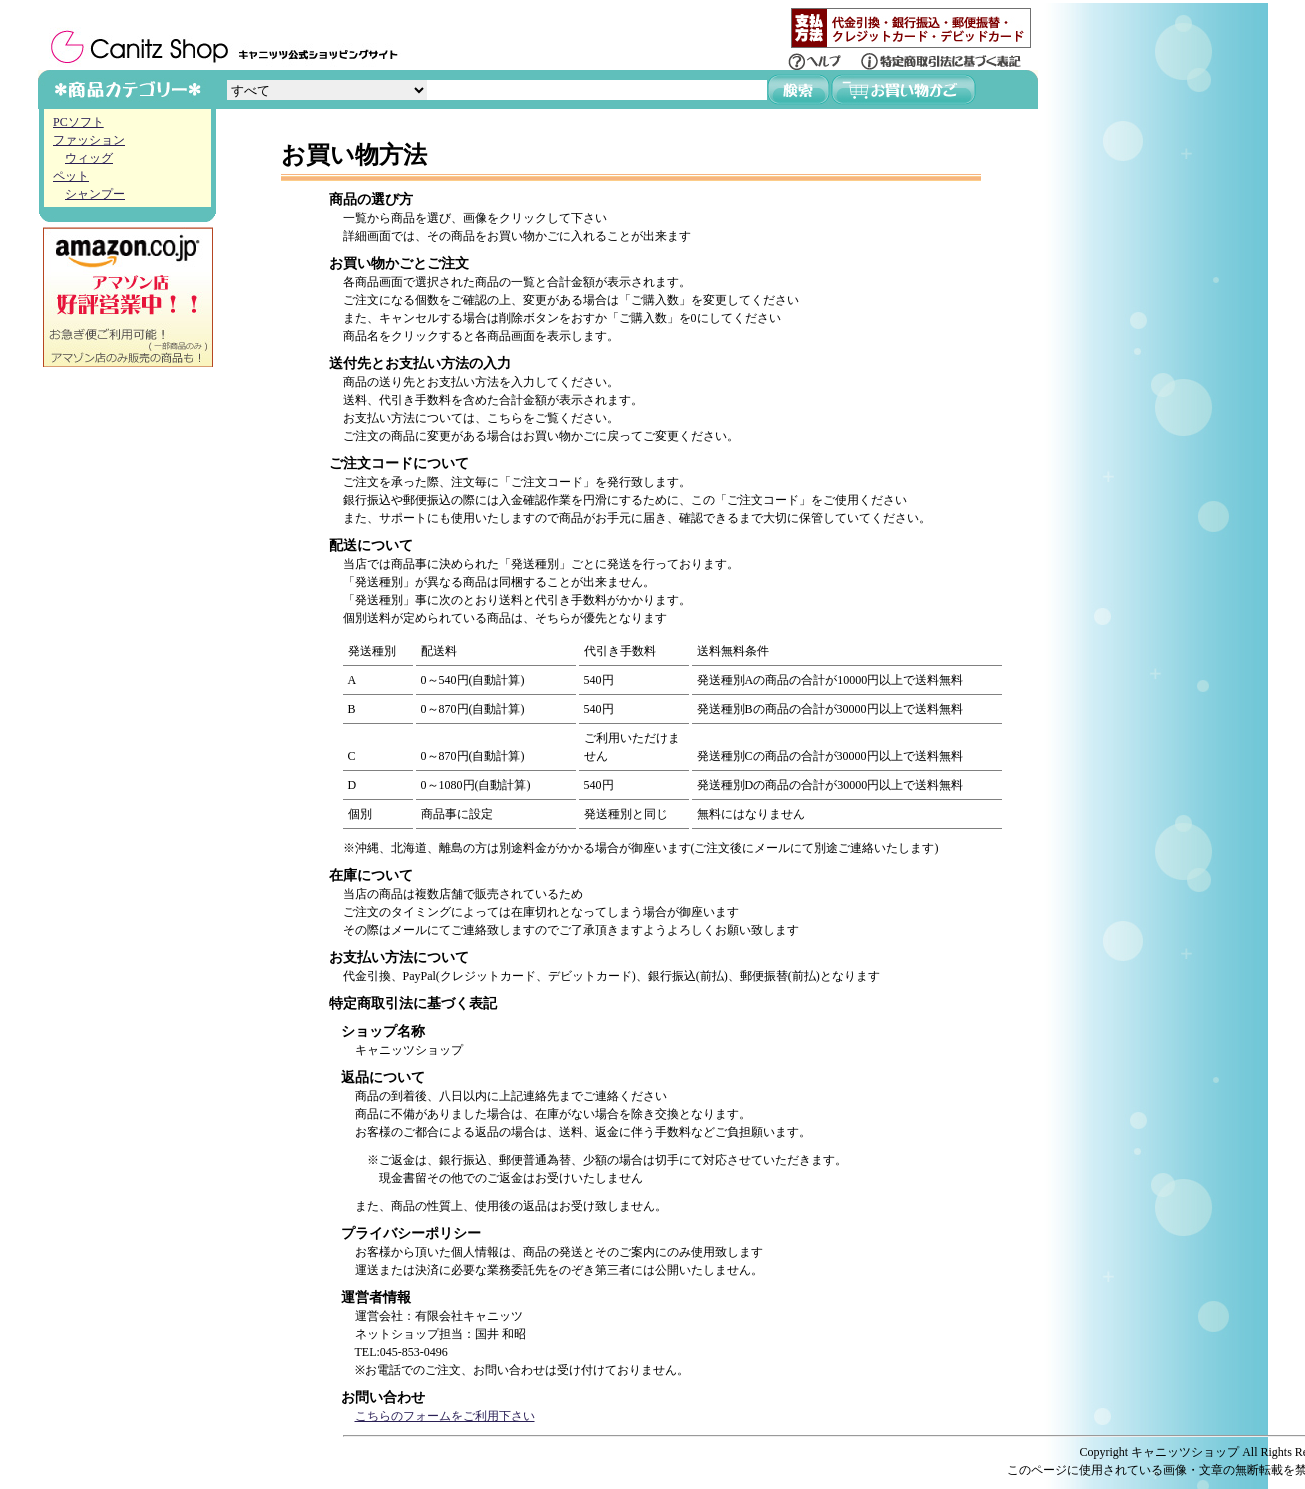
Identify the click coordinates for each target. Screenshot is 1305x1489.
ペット (71, 176)
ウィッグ (89, 158)
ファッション (89, 140)
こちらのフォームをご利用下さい (445, 1416)
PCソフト (78, 122)
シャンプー (95, 194)
